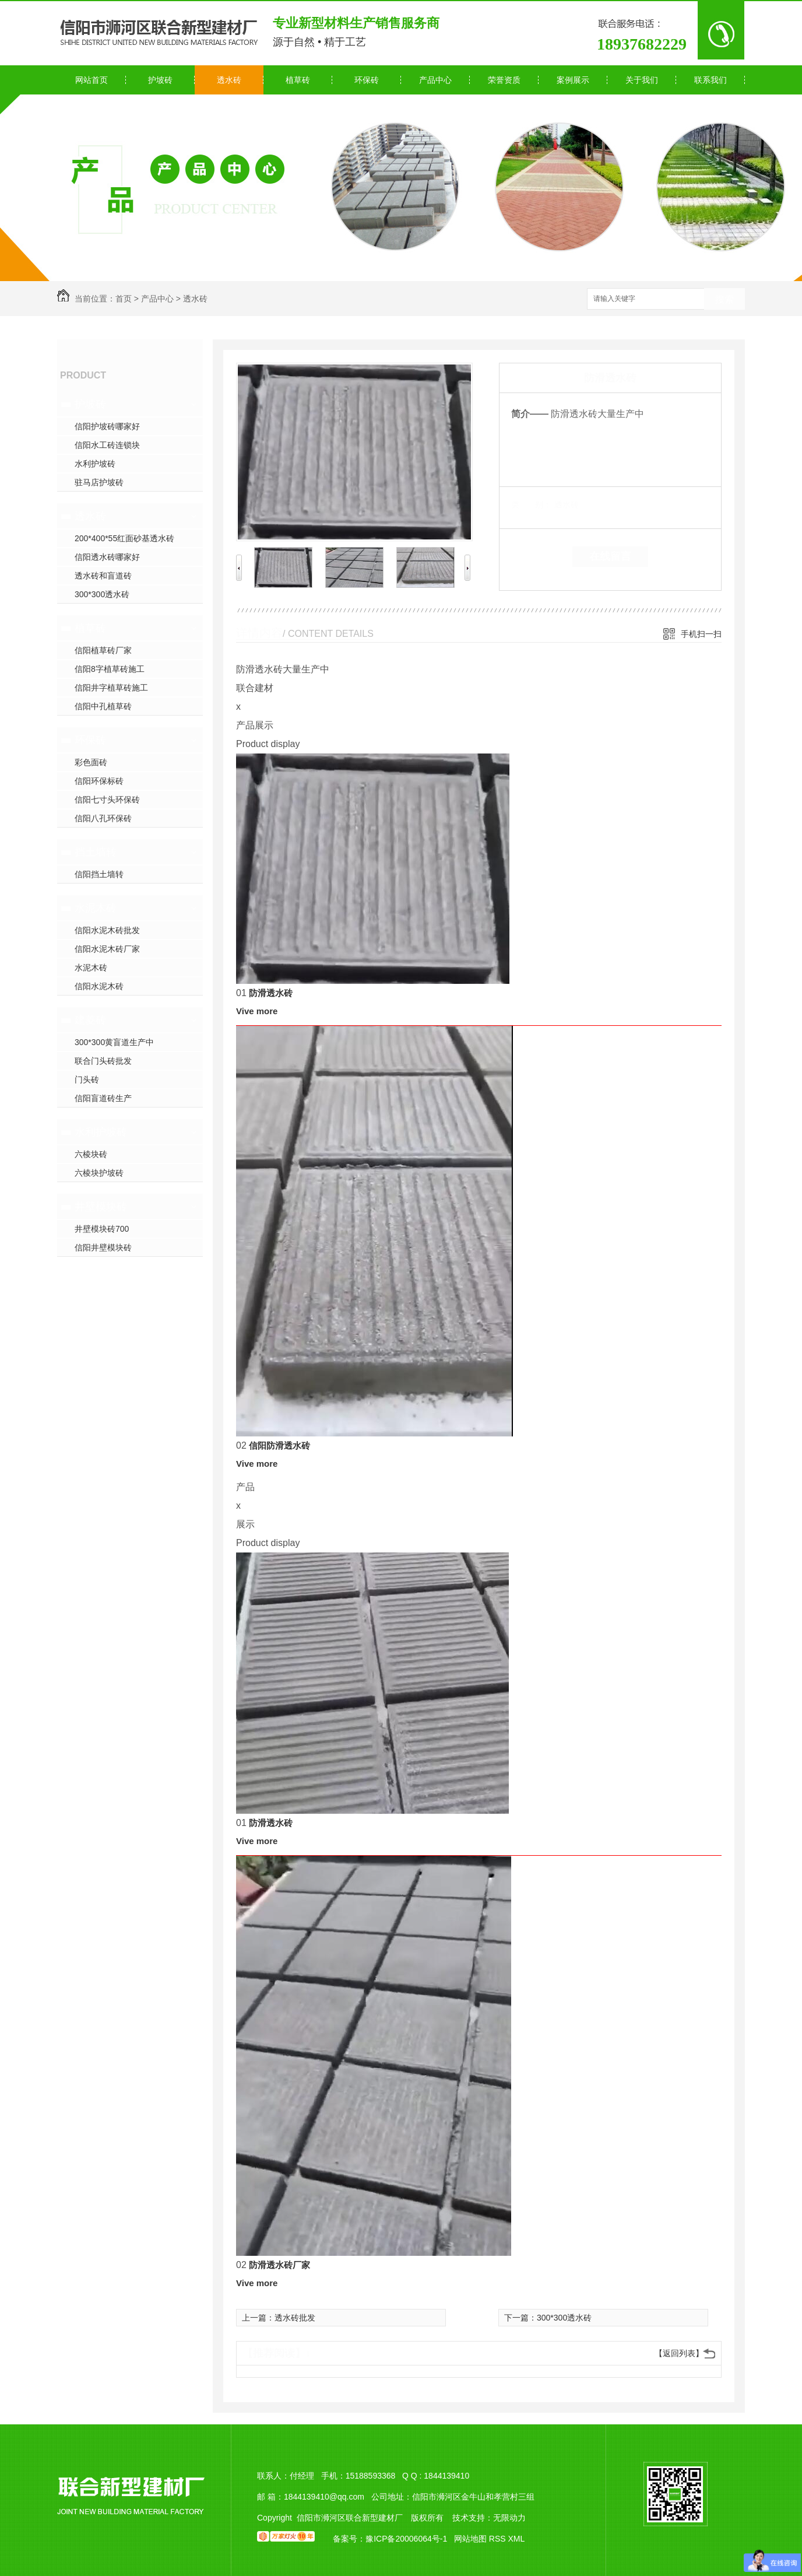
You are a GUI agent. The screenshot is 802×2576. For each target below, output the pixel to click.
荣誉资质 (504, 80)
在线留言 (610, 556)
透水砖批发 (295, 2317)
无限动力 (509, 2517)
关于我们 (641, 80)
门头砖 (87, 1079)
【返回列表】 (679, 2353)
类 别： (531, 504)
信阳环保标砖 (99, 781)
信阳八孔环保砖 (103, 818)
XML (516, 2538)
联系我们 (710, 80)
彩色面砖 (91, 762)
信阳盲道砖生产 (103, 1098)
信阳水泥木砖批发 (107, 930)
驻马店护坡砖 (99, 482)
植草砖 (298, 80)
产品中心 (435, 80)
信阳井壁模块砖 (103, 1247)
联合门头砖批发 (103, 1061)
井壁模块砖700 (102, 1228)
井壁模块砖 (101, 1206)
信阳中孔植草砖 (103, 706)
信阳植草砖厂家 (103, 650)
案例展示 (573, 80)
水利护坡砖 (95, 463)
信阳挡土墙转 (99, 874)
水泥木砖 (96, 908)
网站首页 (91, 80)
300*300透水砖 (102, 594)
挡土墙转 (96, 852)
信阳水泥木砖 (99, 986)
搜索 (724, 299)
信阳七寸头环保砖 (107, 799)
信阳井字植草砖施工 (111, 687)
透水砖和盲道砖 (103, 575)
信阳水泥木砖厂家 (107, 949)
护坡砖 (160, 80)
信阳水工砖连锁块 (107, 445)
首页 (123, 298)
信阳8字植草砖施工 (110, 669)
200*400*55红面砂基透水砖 (124, 538)
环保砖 (366, 80)
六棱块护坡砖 (99, 1172)
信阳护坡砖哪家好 (107, 426)
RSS (498, 2538)
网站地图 (470, 2538)
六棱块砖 (91, 1154)
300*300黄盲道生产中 (114, 1042)
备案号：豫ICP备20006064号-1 (390, 2538)
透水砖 (229, 80)
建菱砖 (90, 1020)
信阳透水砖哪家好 (107, 557)
